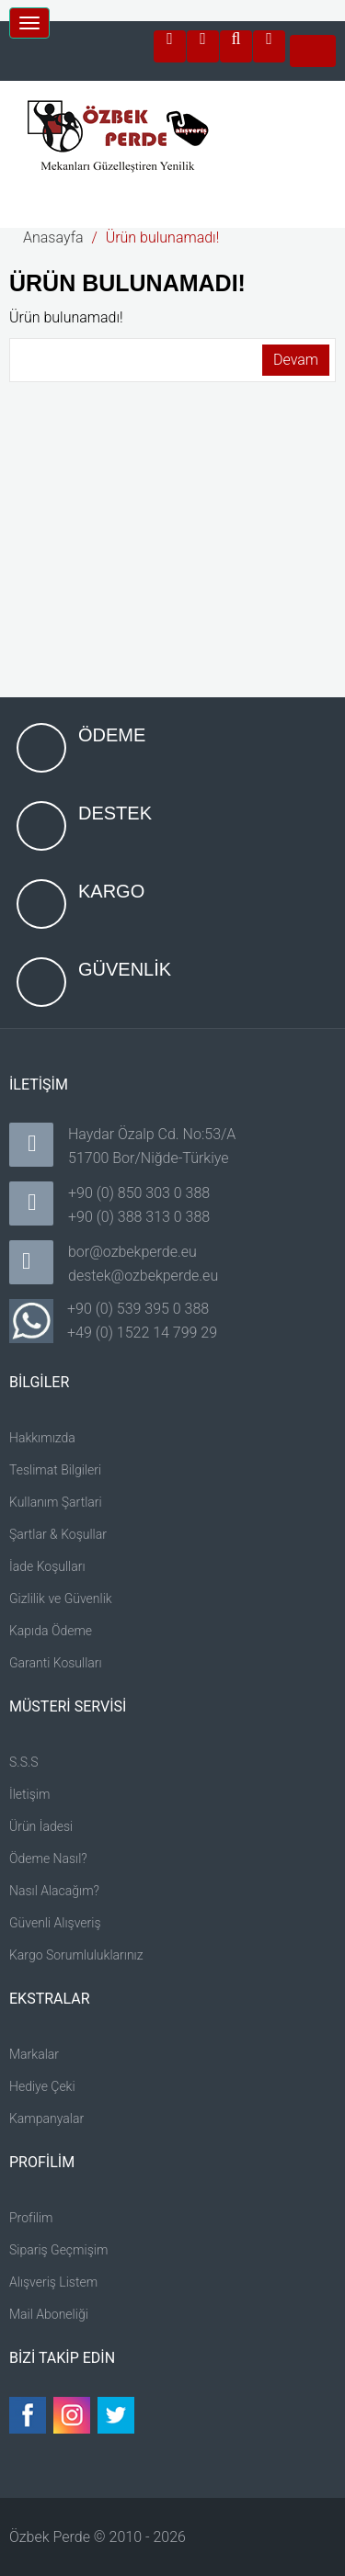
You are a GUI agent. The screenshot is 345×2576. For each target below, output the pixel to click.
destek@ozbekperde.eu (143, 1275)
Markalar (34, 2054)
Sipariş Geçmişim (58, 2250)
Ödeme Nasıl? (48, 1858)
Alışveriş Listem (53, 2282)
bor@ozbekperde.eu (132, 1251)
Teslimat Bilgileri (55, 1470)
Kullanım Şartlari (55, 1502)
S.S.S (24, 1762)
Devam (295, 359)
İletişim (29, 1794)
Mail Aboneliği (48, 2314)
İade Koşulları (47, 1566)
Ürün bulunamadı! (163, 237)
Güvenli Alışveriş (54, 1922)
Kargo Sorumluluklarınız (76, 1955)
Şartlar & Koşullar (58, 1534)
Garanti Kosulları (55, 1662)
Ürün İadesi (41, 1826)
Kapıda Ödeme (50, 1630)
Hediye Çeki (42, 2086)
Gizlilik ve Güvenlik (60, 1598)
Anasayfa (53, 237)
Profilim (31, 2217)
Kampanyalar (46, 2118)
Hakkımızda (42, 1437)
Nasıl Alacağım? (54, 1890)
